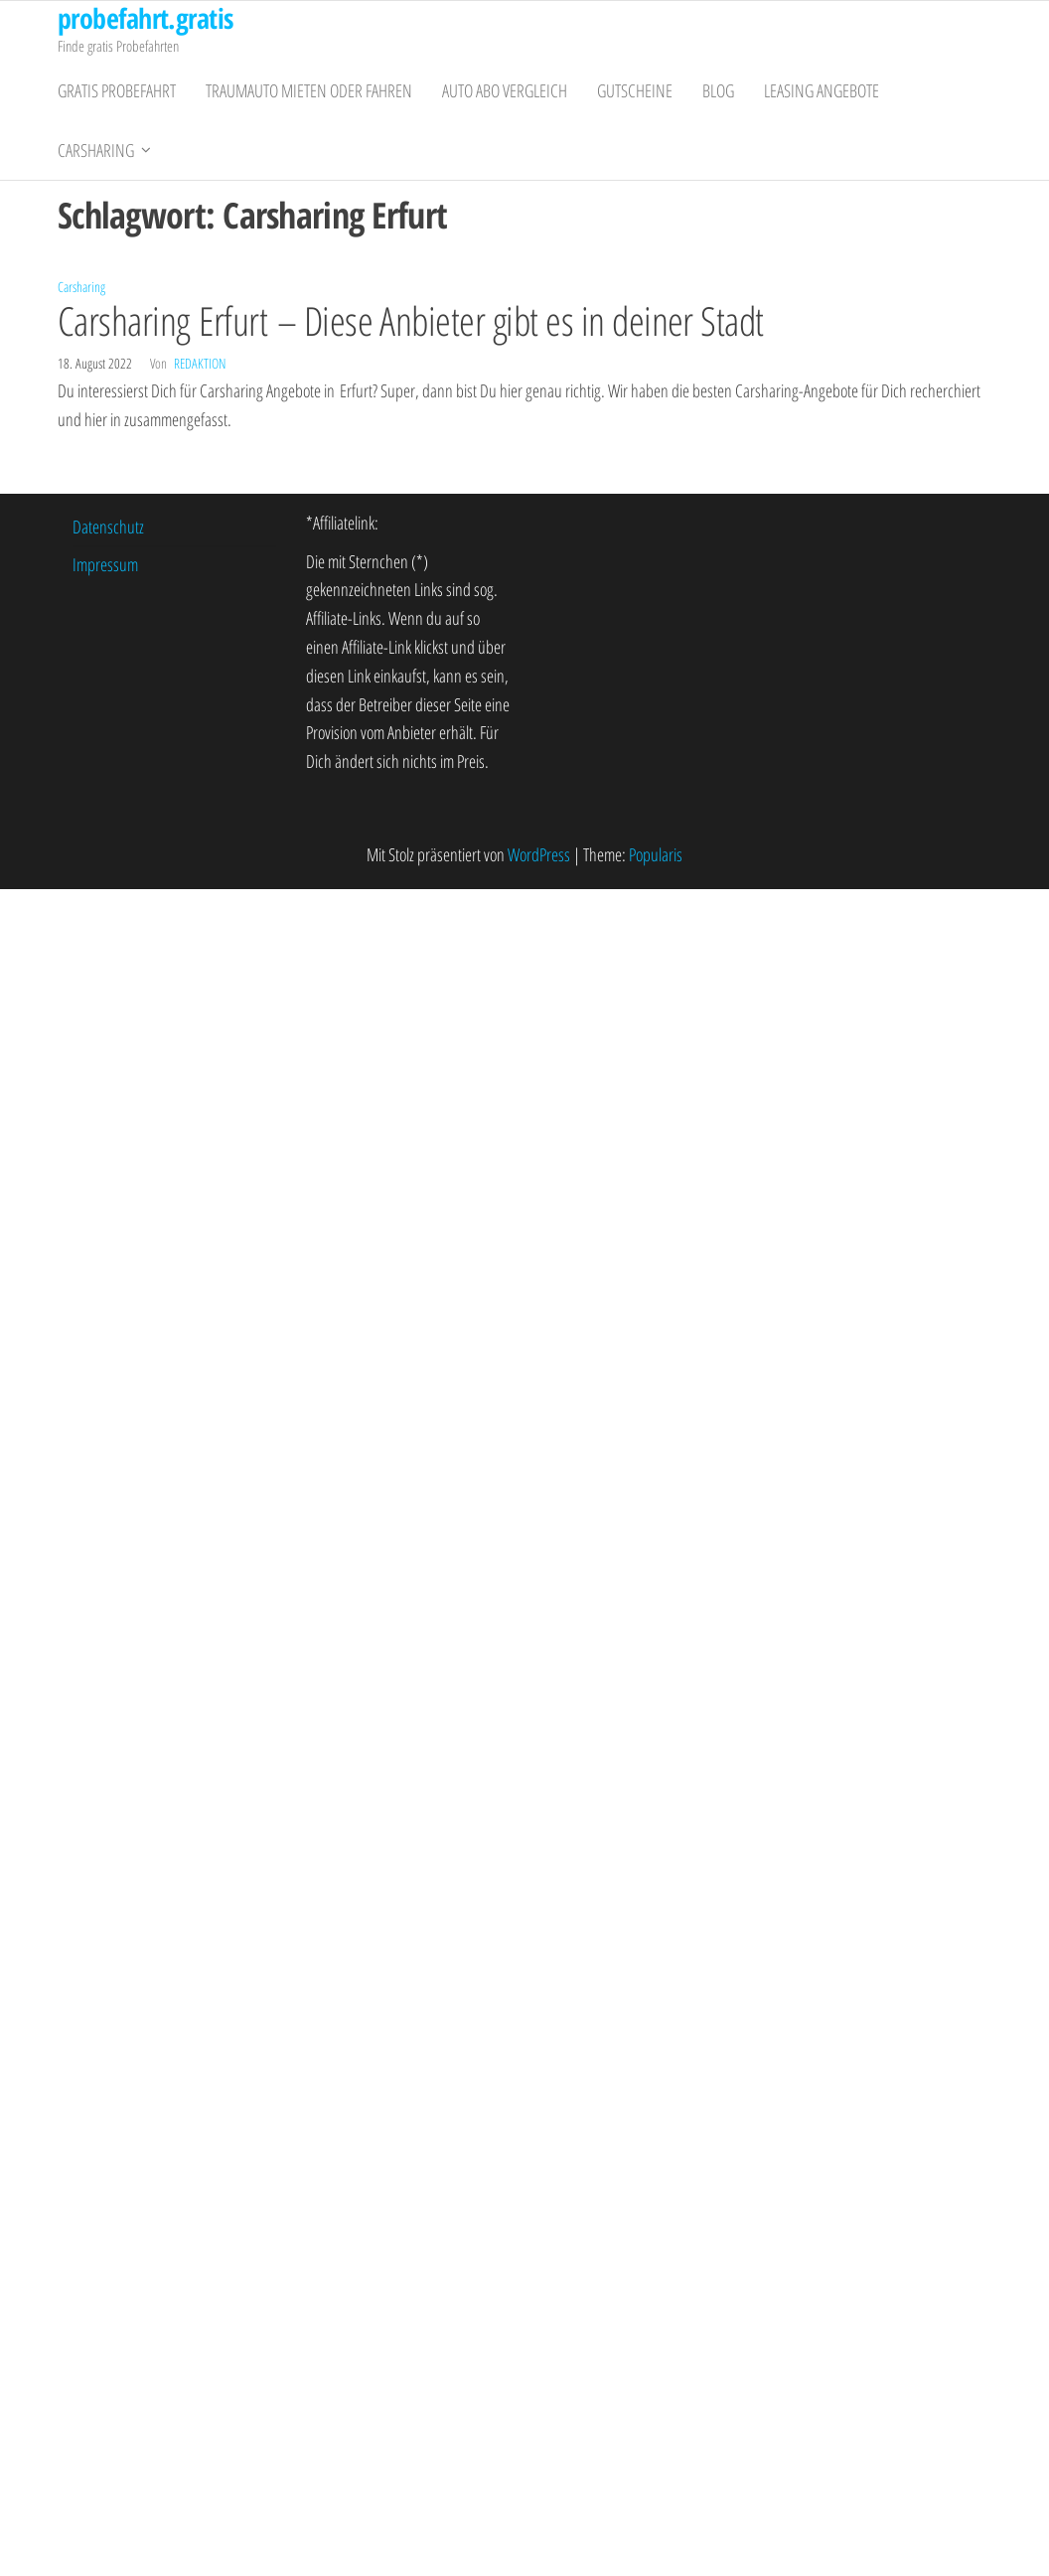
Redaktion (199, 363)
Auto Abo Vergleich (504, 90)
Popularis (655, 854)
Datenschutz (108, 526)
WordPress (539, 854)
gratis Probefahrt (117, 90)
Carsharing (96, 150)
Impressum (105, 564)
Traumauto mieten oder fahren (309, 90)
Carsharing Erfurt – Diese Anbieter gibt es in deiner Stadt (411, 320)
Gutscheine (635, 90)
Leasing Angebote (821, 90)
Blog (718, 90)
